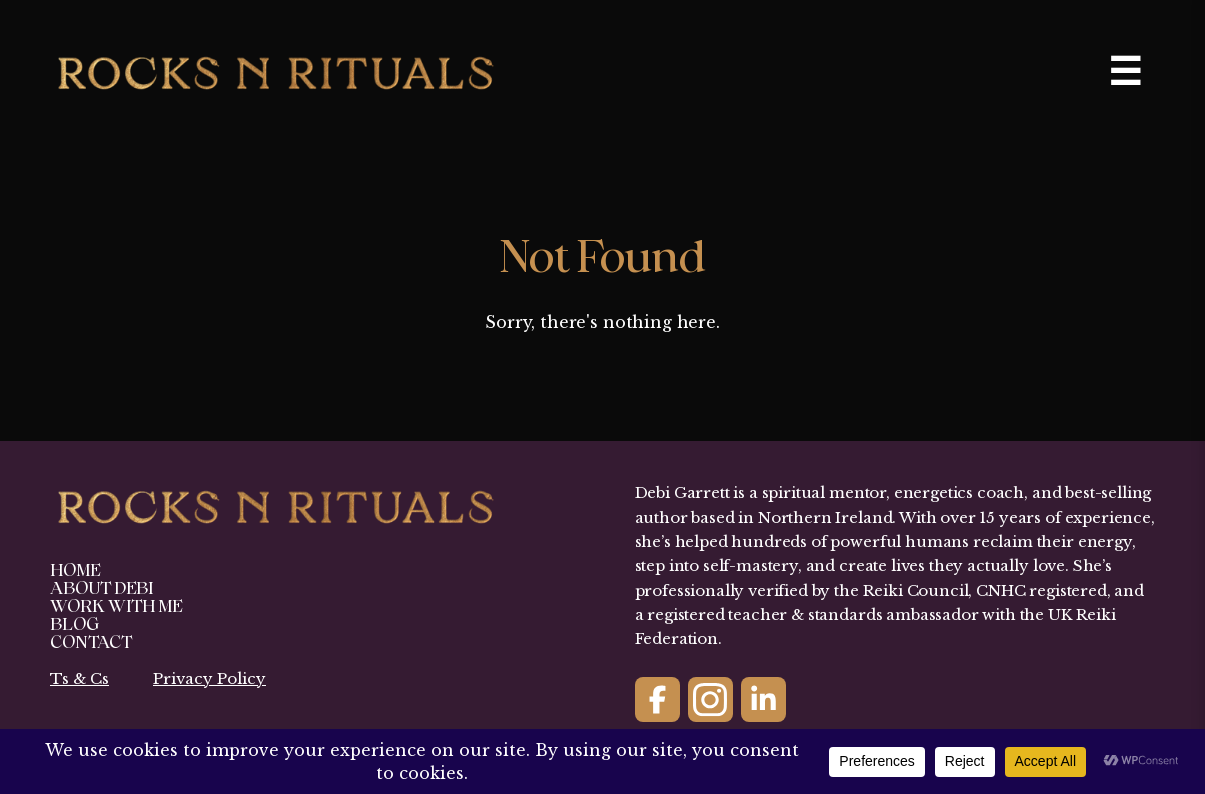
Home (75, 570)
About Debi (101, 588)
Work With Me (116, 606)
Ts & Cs (79, 678)
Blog (74, 624)
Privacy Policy (209, 678)
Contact (91, 642)
